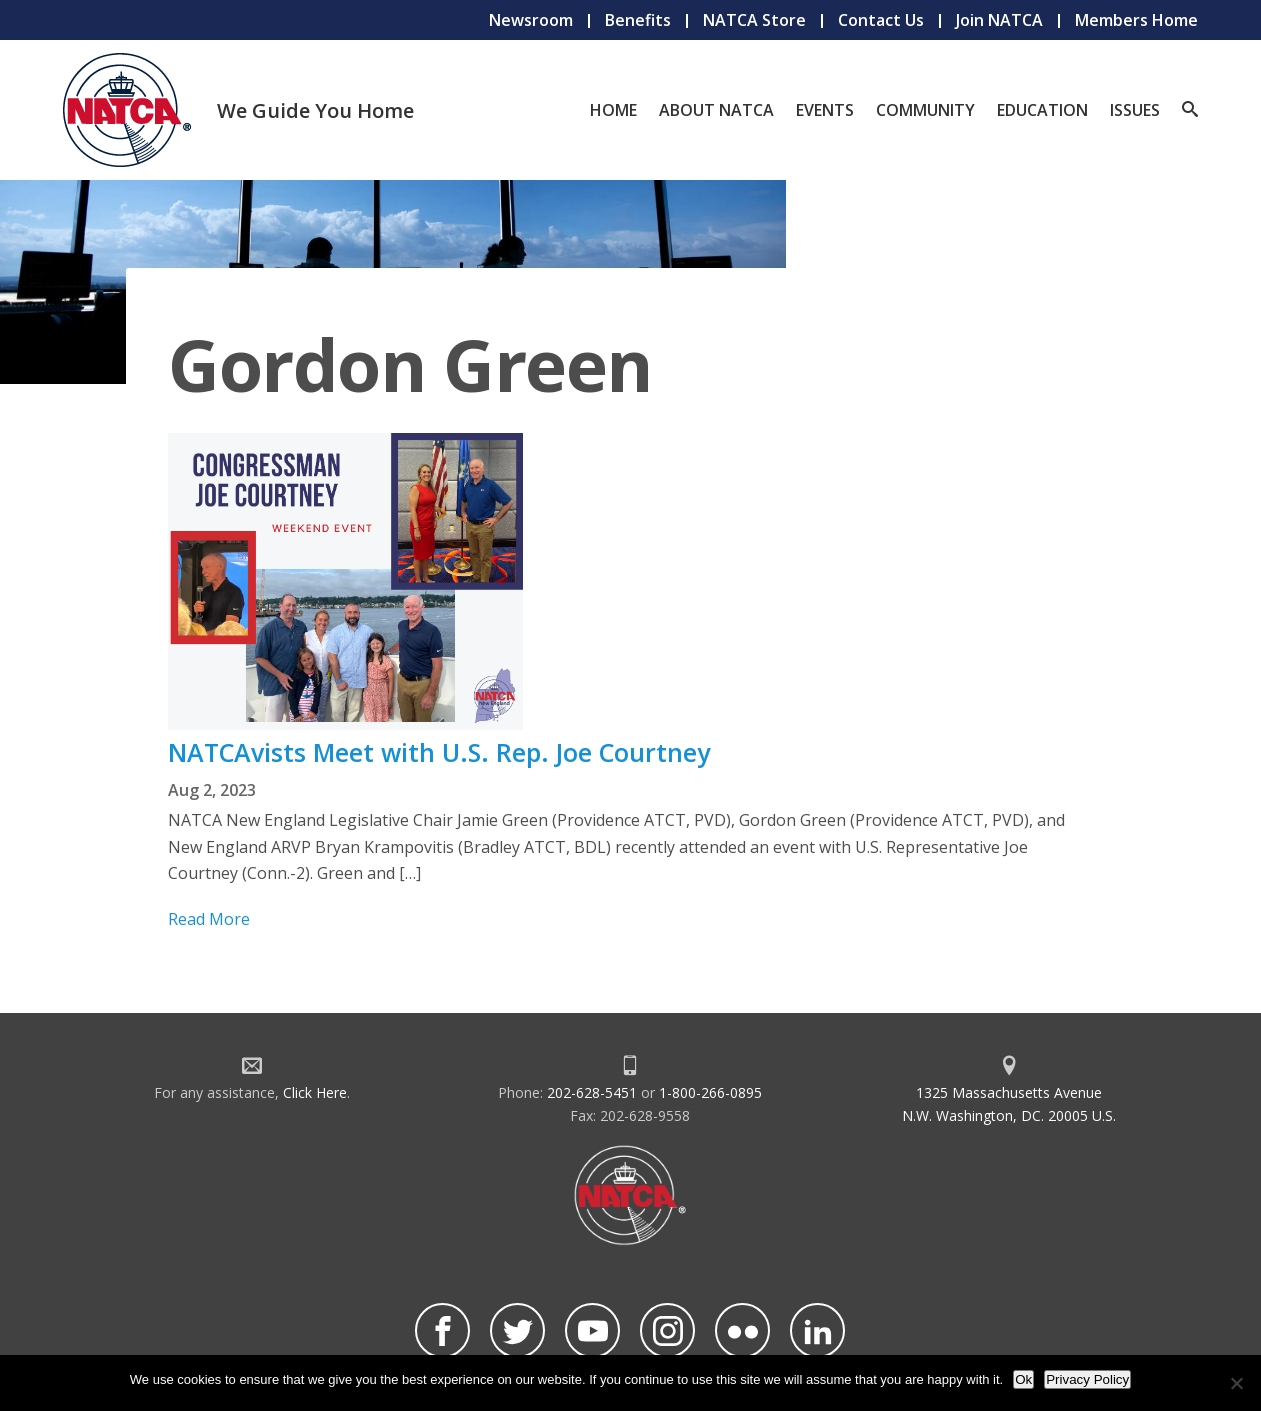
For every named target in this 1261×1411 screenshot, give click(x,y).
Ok (1023, 1379)
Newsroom (531, 20)
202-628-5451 (592, 1092)
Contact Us (881, 20)
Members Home (1136, 20)
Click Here (315, 1092)
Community (925, 110)
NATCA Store (754, 20)
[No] (1236, 1383)
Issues (1135, 110)
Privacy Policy (1087, 1379)
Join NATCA (999, 20)
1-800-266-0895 (710, 1092)
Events (825, 110)
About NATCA (716, 110)
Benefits (638, 20)
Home (613, 110)
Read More (209, 919)
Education (1042, 110)
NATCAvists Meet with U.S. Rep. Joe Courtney (439, 752)
